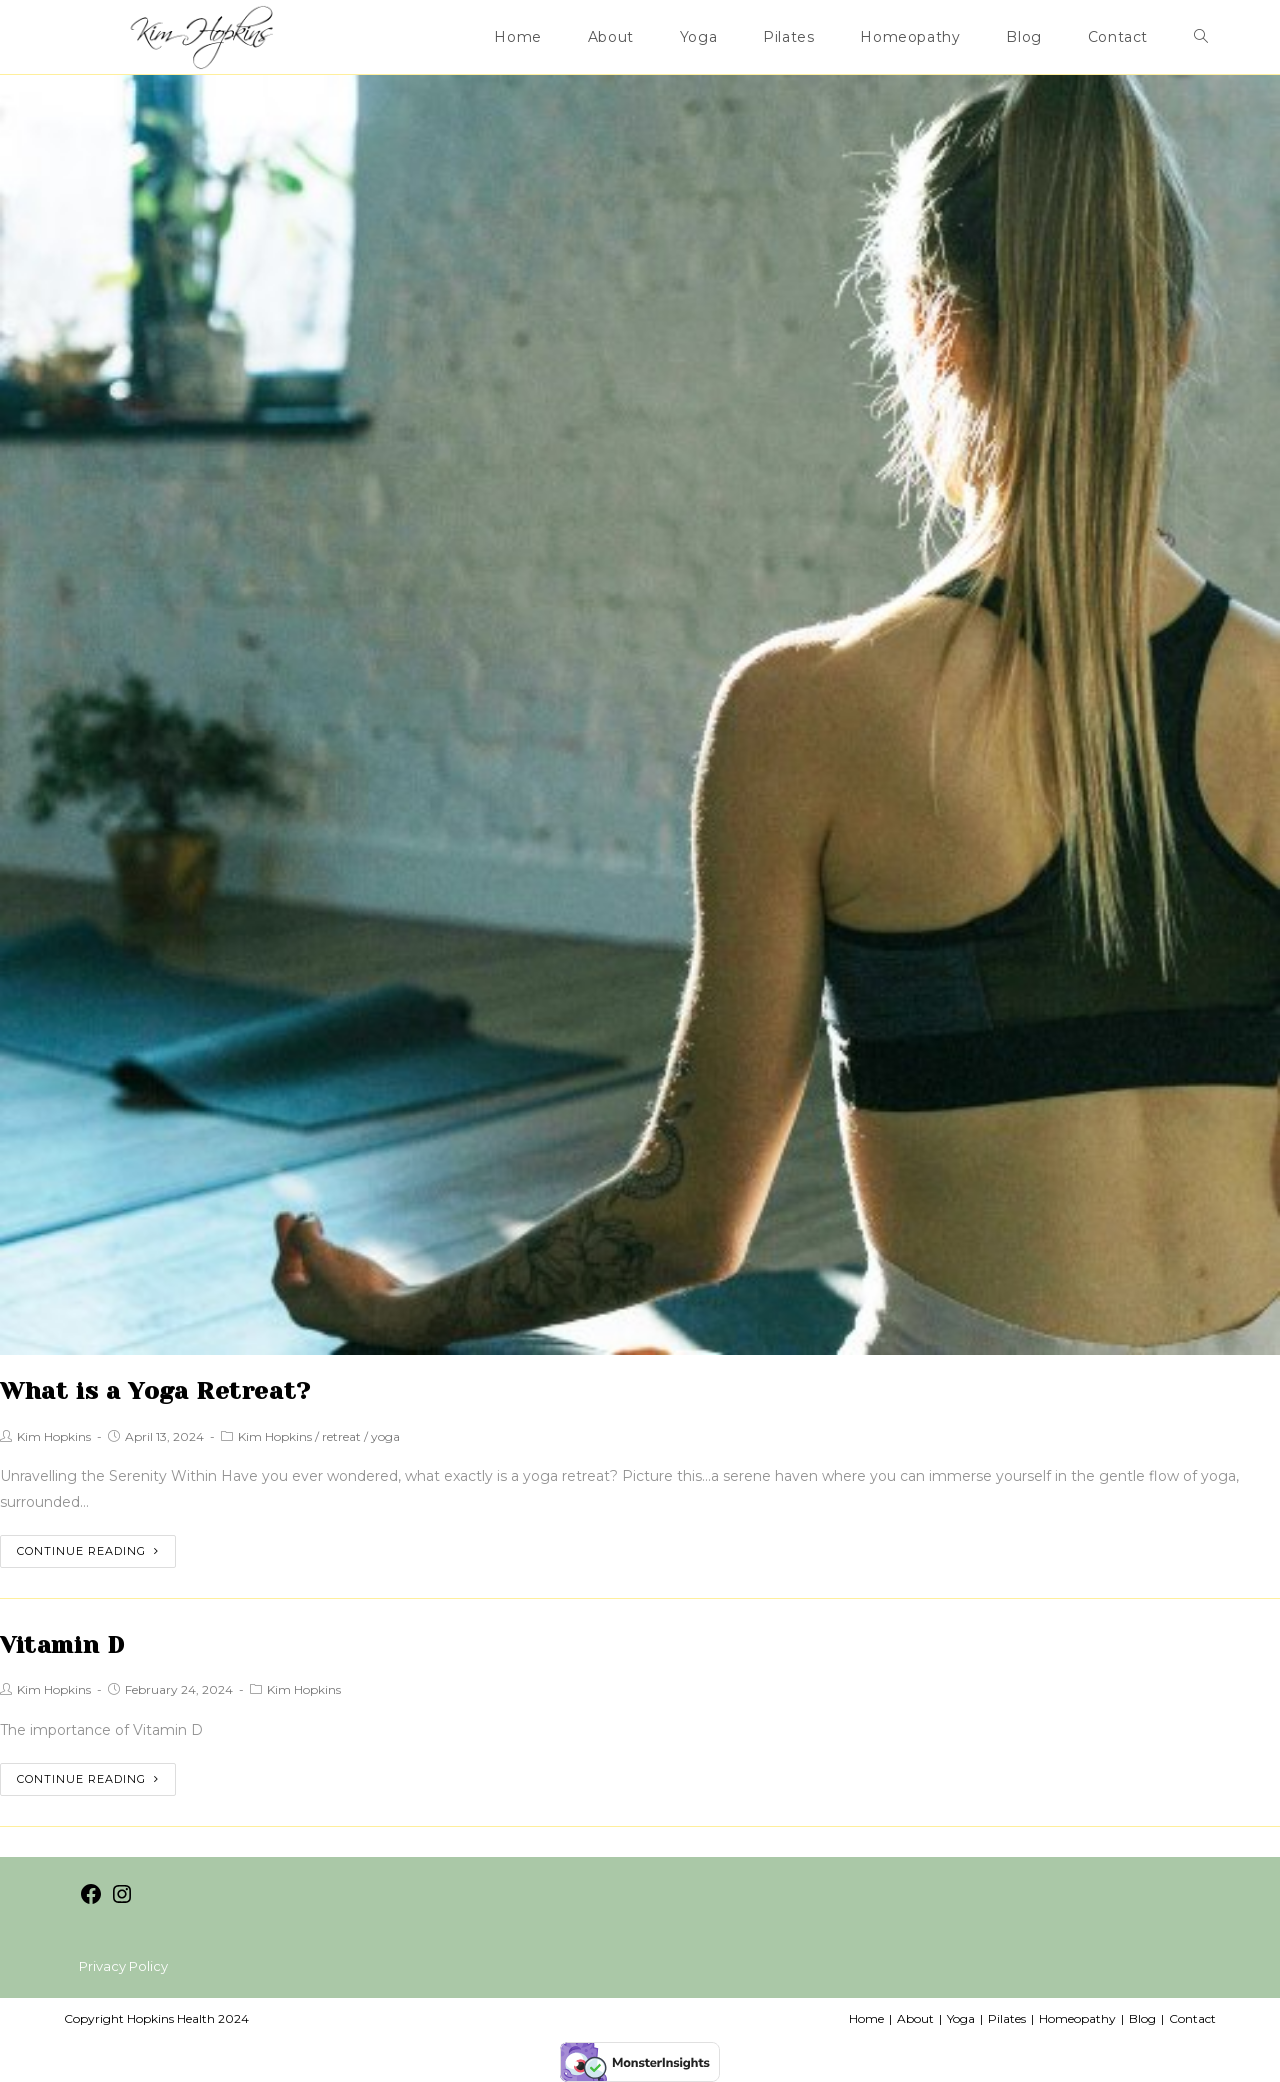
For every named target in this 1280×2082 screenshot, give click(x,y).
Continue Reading (88, 1551)
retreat (341, 1436)
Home (866, 2018)
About (915, 2018)
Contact (1192, 2018)
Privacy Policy (123, 1966)
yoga (385, 1436)
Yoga (961, 2018)
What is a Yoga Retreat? (155, 1391)
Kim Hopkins (54, 1436)
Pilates (1007, 2018)
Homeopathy (1077, 2018)
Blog (1142, 2018)
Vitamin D (62, 1645)
